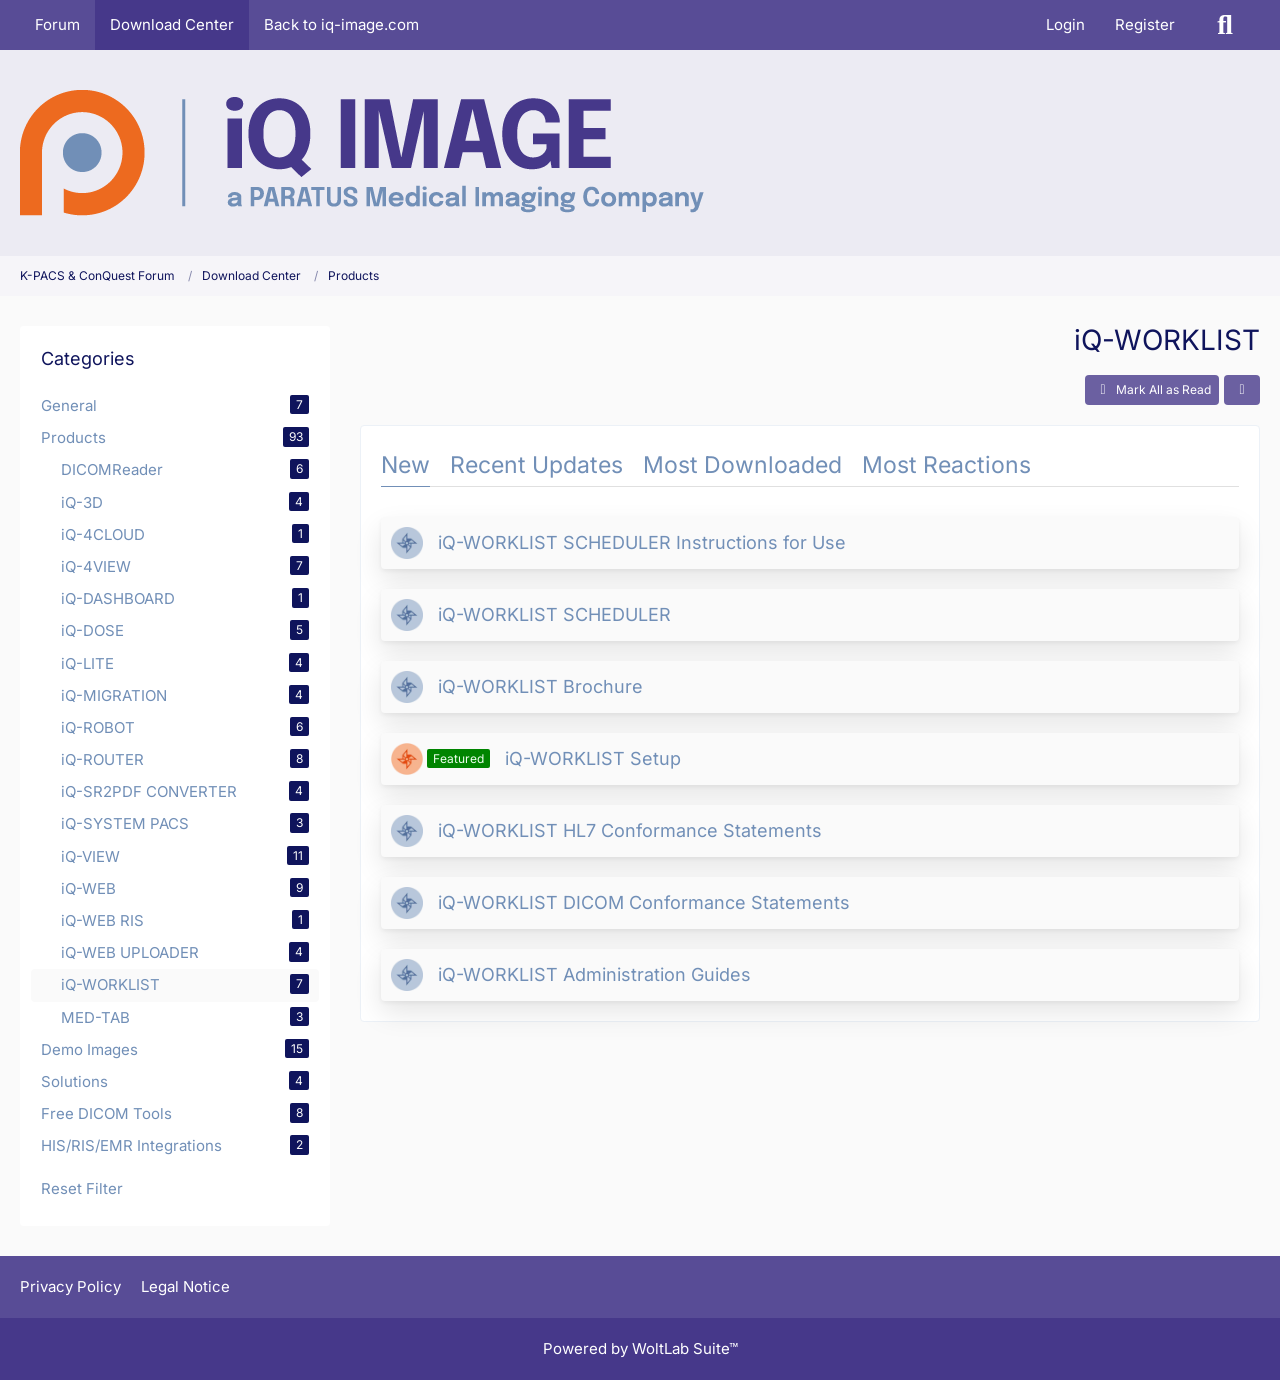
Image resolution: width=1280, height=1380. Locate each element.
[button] (1242, 390)
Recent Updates (536, 465)
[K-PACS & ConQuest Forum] (362, 153)
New (405, 465)
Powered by (640, 1348)
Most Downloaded (742, 465)
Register (1145, 24)
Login (1065, 24)
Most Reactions (946, 465)
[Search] (1225, 25)
